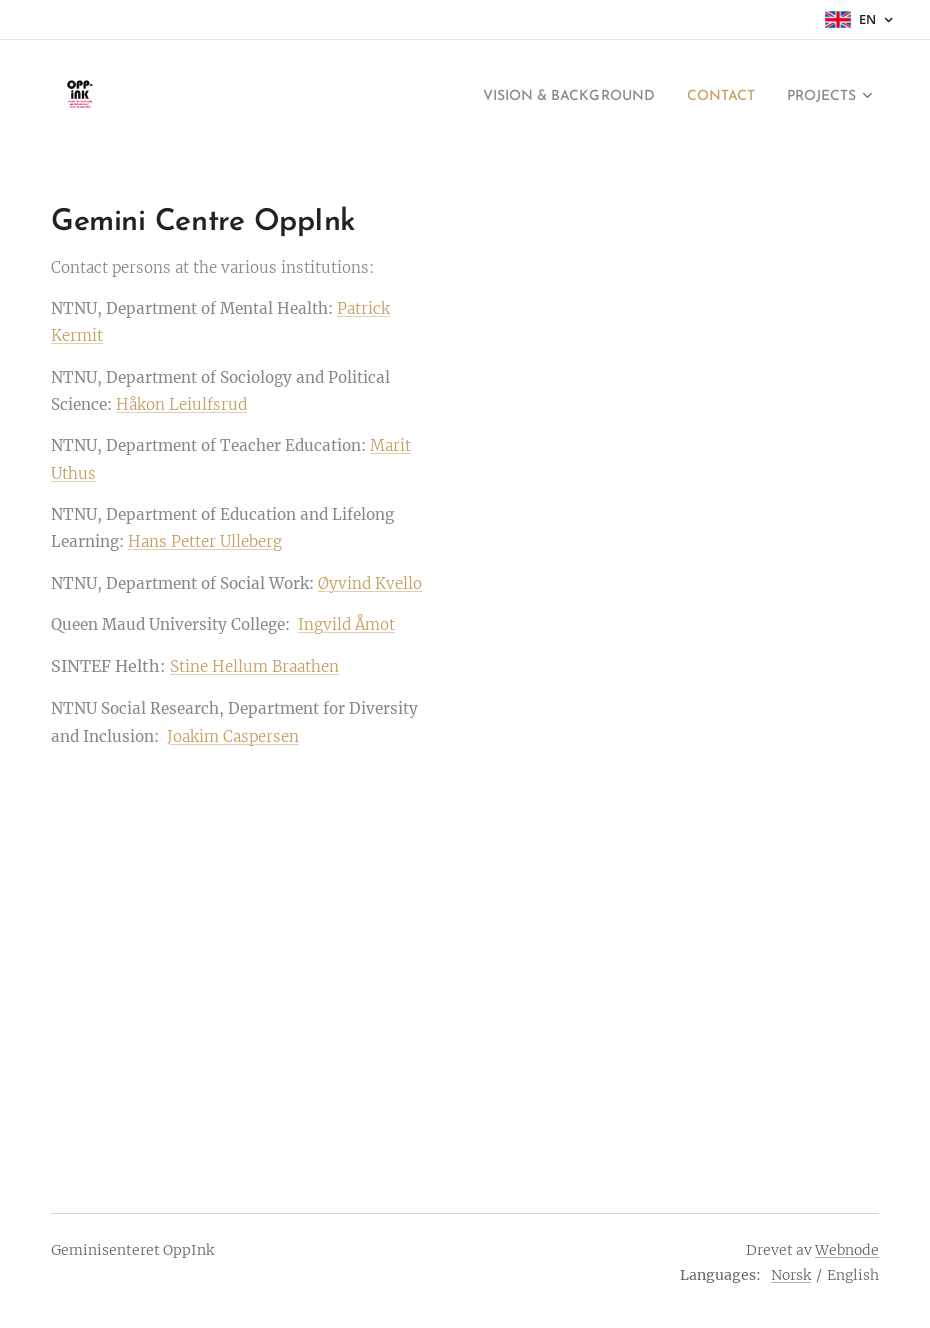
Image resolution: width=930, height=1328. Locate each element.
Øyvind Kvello (370, 583)
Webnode (847, 1250)
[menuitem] (537, 97)
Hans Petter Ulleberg (205, 541)
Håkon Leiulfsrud (181, 404)
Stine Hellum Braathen (254, 666)
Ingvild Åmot (346, 624)
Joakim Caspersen (233, 736)
